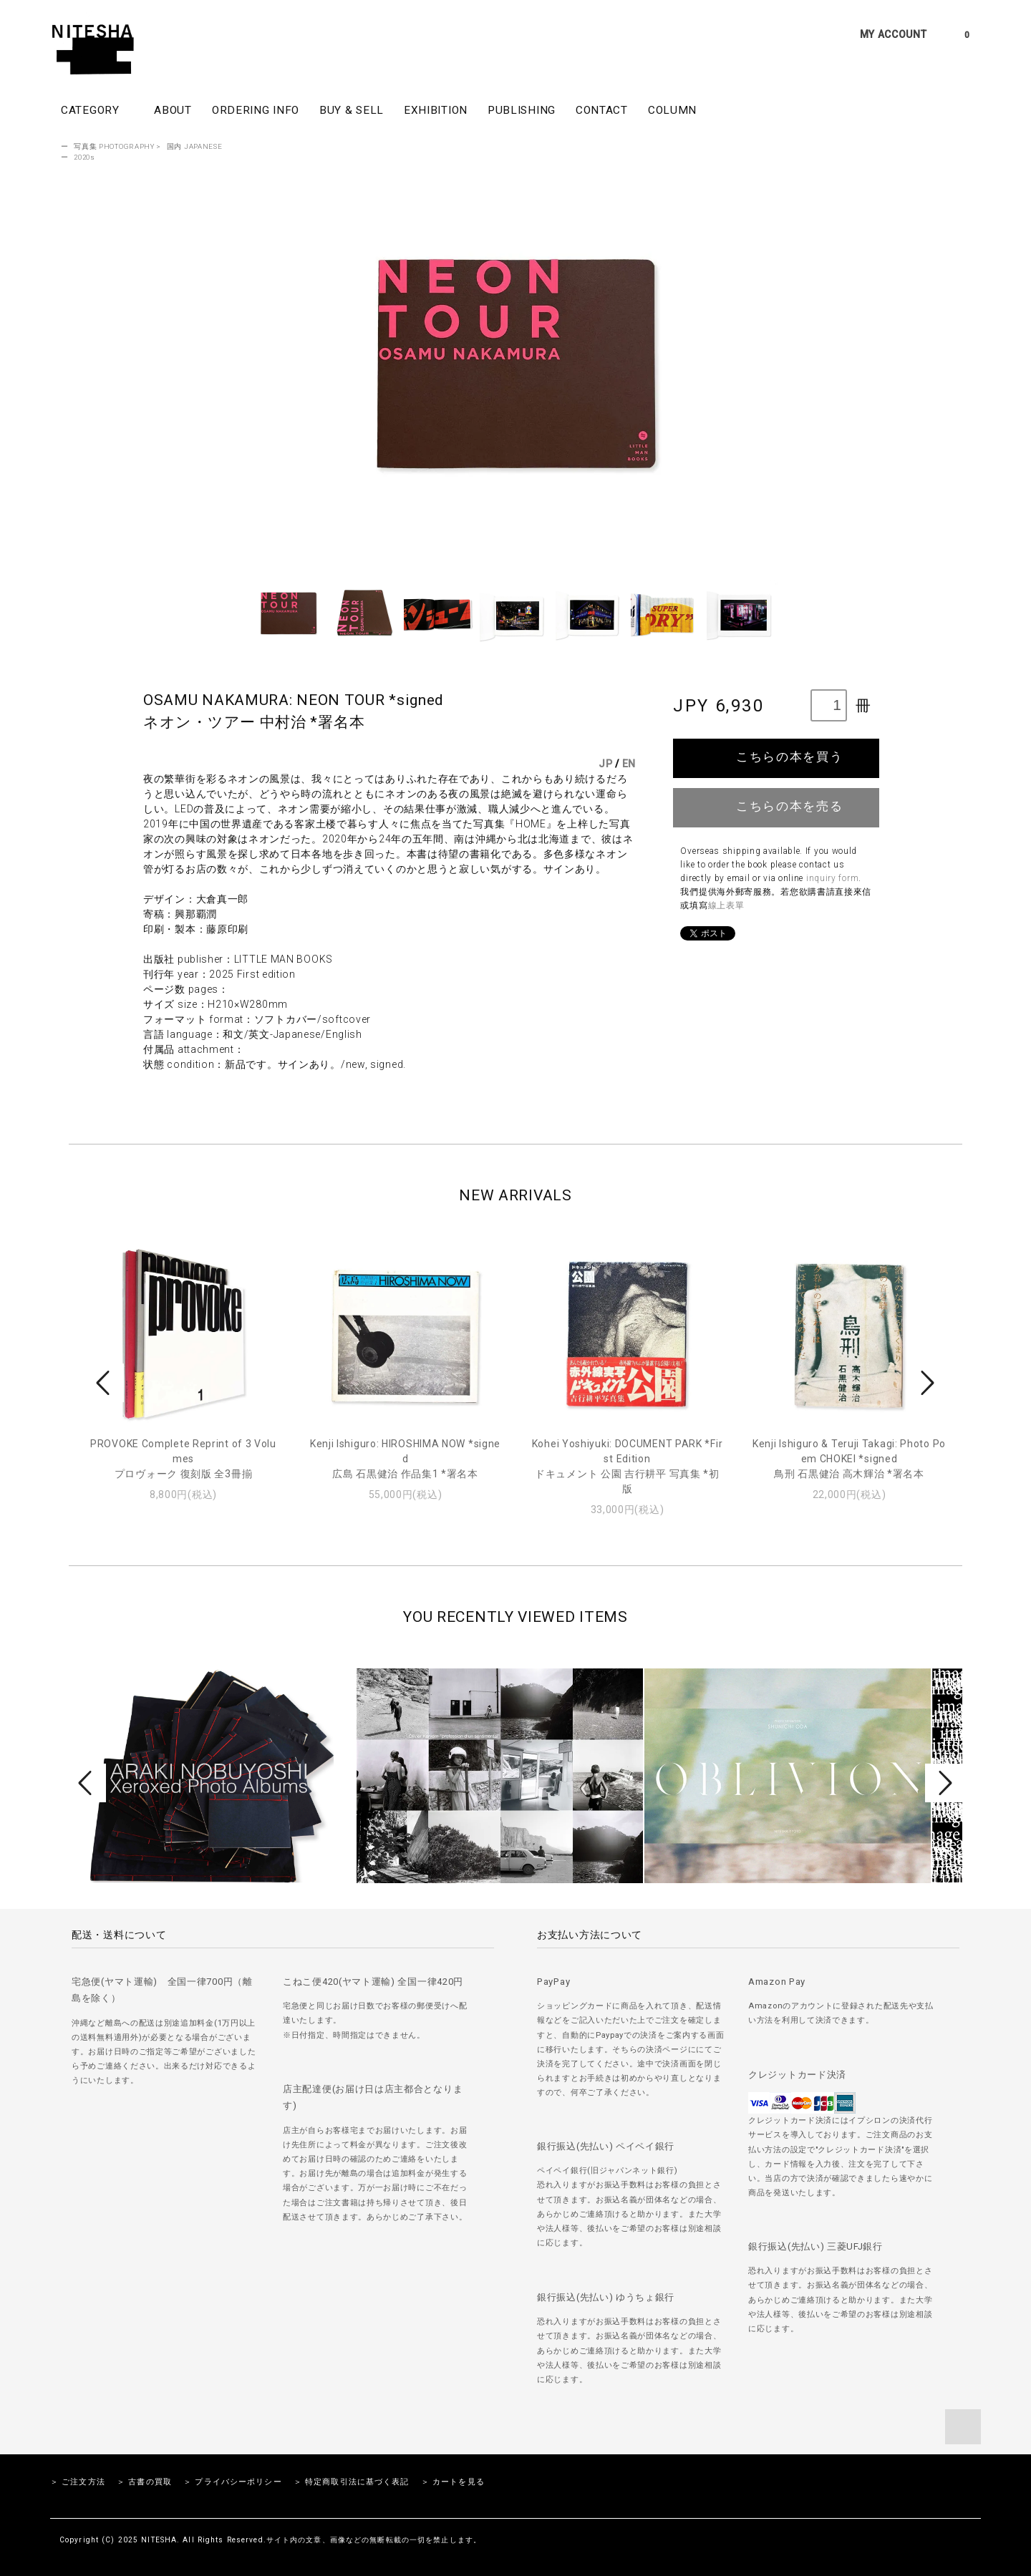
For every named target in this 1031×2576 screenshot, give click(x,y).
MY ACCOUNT (893, 34)
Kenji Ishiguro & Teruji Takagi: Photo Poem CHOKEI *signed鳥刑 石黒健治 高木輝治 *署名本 (849, 1458)
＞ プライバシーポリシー (232, 2482)
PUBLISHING (522, 110)
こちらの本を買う (776, 756)
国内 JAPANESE (195, 146)
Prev (105, 1383)
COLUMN (672, 110)
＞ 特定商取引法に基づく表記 (352, 2482)
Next (925, 1383)
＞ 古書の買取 (144, 2482)
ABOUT (173, 110)
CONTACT (602, 110)
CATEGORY (97, 109)
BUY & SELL (351, 110)
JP (605, 763)
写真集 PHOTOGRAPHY (114, 146)
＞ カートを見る (453, 2482)
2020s (84, 157)
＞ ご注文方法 (77, 2482)
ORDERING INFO (255, 110)
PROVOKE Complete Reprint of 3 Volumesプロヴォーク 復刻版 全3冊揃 (183, 1458)
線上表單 (726, 905)
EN (629, 763)
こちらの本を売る (776, 806)
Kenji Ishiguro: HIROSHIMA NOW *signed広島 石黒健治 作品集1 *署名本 (405, 1458)
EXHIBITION (436, 110)
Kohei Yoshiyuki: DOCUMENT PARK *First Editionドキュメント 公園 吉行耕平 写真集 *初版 (627, 1466)
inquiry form (832, 878)
